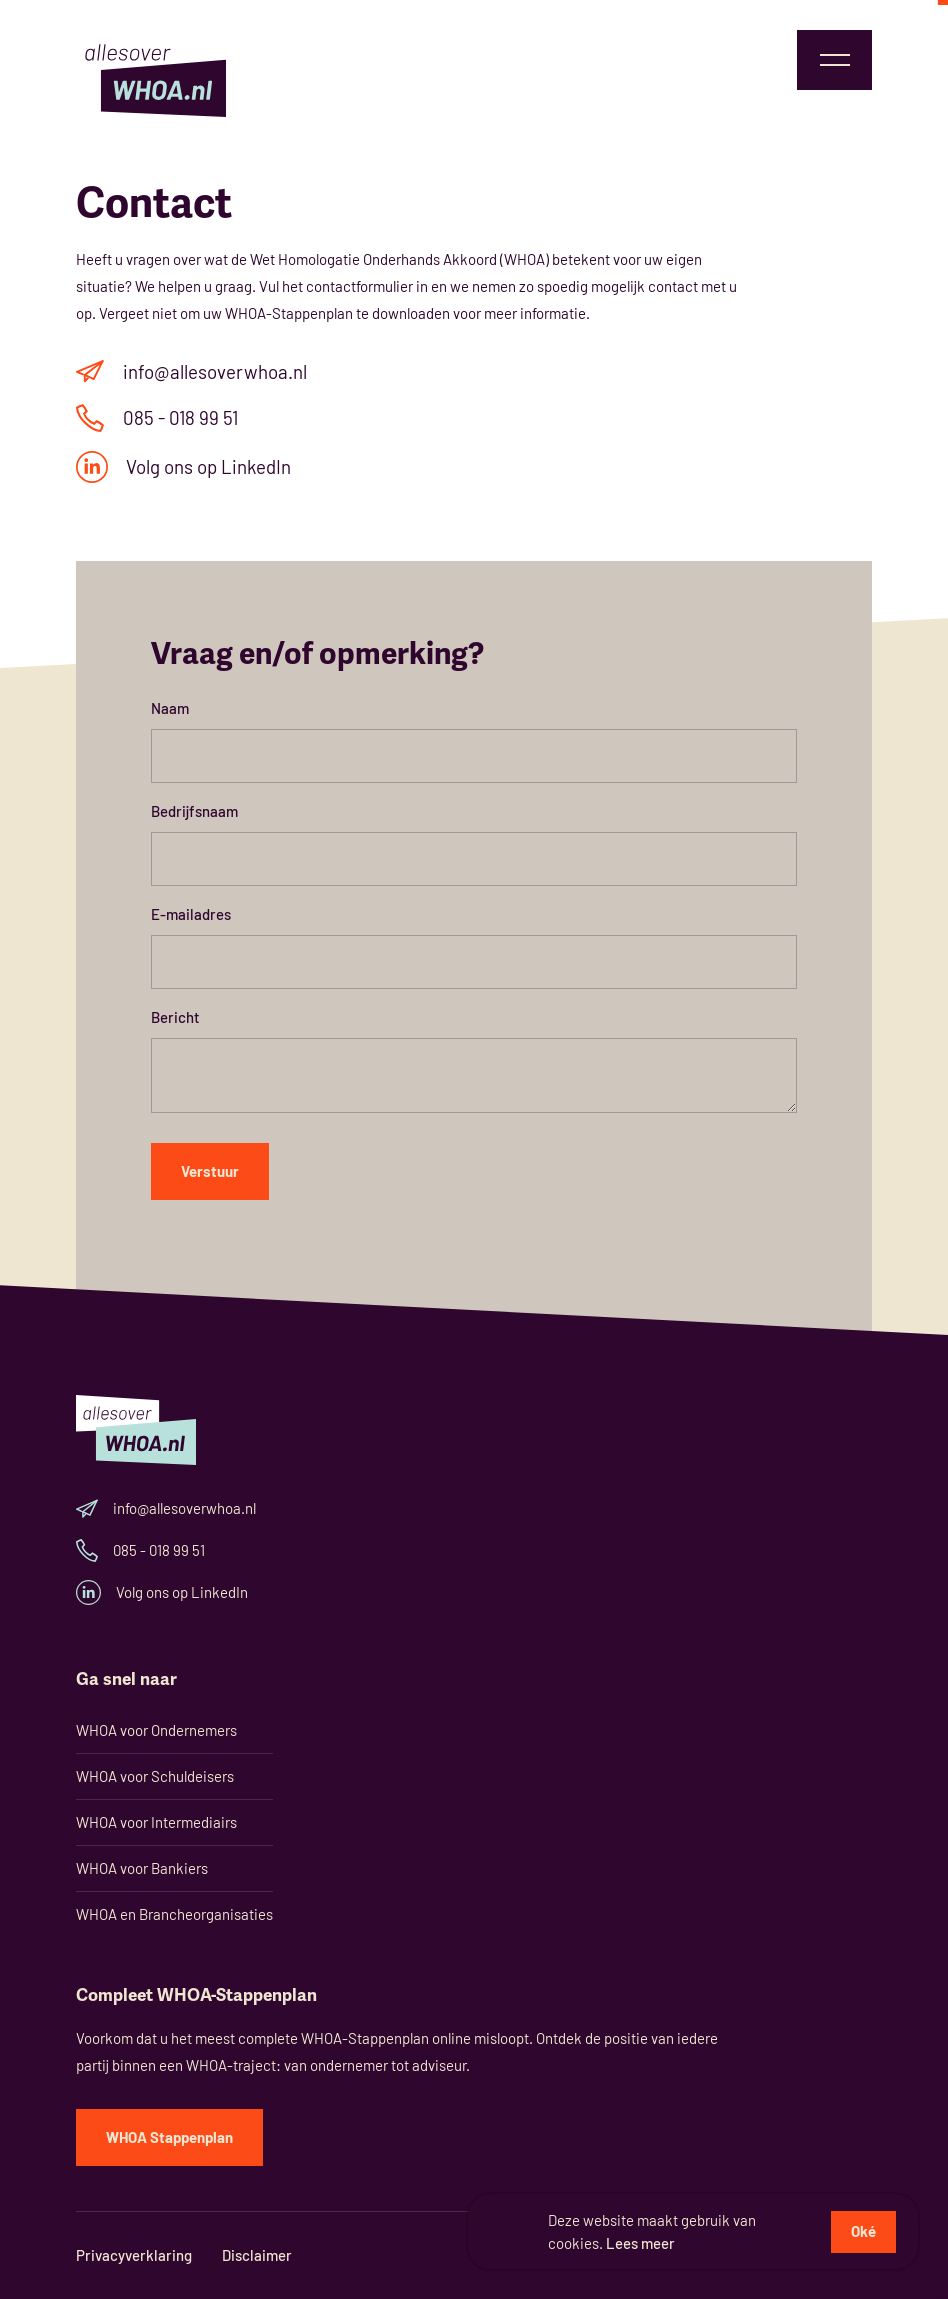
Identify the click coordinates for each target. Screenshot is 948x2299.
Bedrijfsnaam (194, 811)
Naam (170, 708)
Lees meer (640, 2243)
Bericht (175, 1017)
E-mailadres (191, 914)
